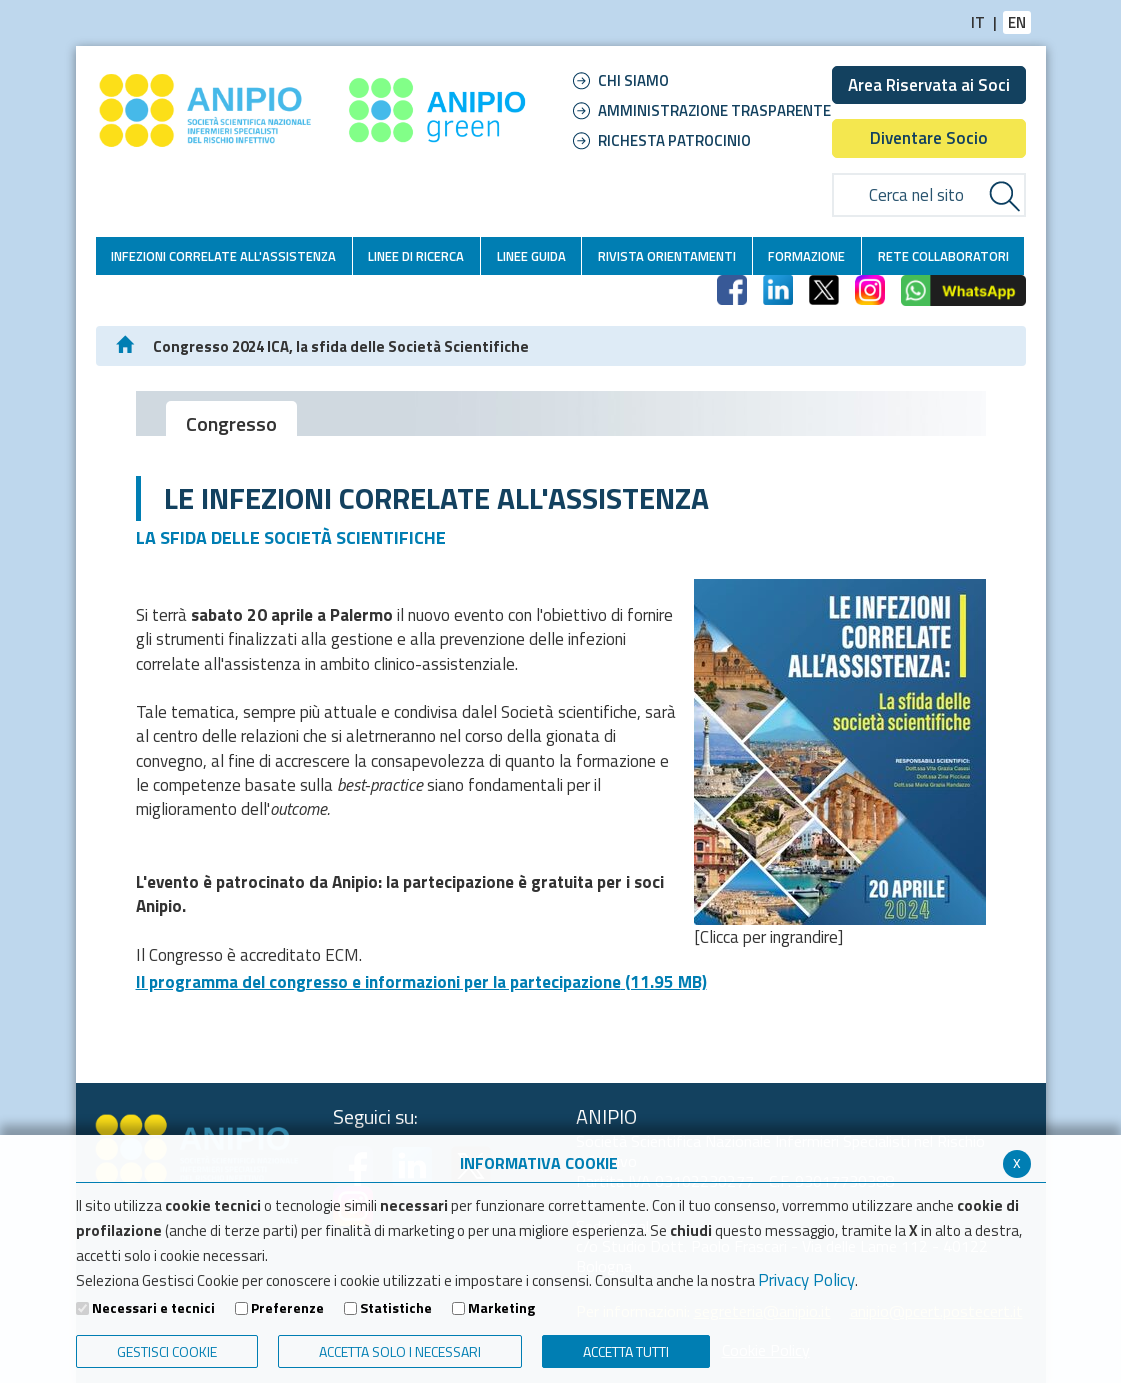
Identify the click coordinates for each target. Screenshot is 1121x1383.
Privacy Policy (806, 1280)
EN (1017, 22)
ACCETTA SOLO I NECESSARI (400, 1351)
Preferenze (287, 1308)
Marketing (501, 1308)
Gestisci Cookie (167, 1351)
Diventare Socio (929, 138)
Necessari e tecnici (153, 1308)
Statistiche (396, 1308)
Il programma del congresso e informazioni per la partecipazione (421, 982)
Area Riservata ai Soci (929, 85)
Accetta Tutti (626, 1351)
